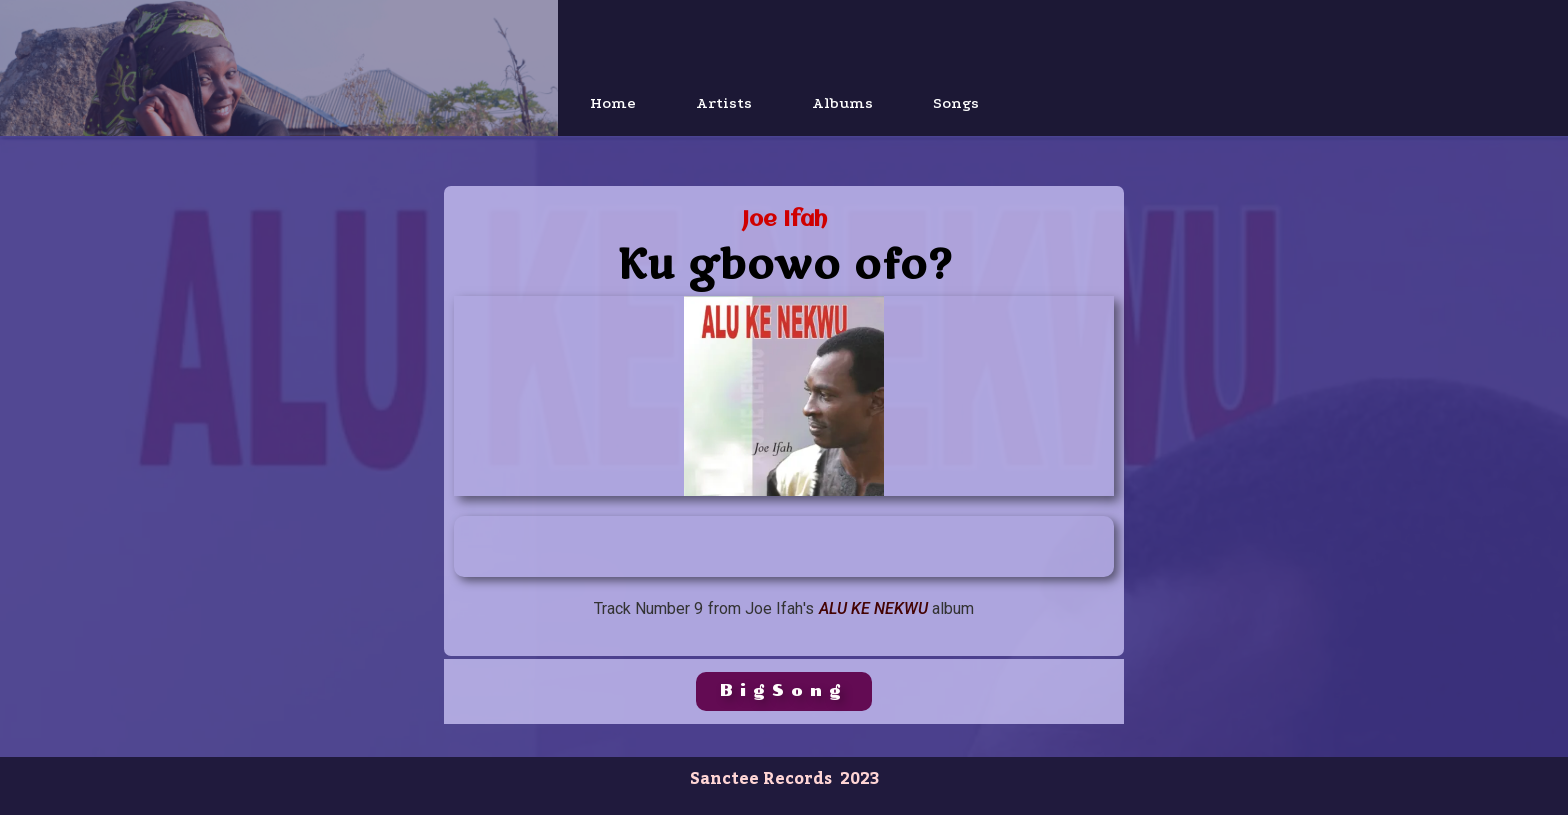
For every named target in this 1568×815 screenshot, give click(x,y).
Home (613, 103)
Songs (956, 103)
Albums (842, 103)
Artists (724, 103)
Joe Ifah (784, 220)
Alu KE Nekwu (873, 608)
